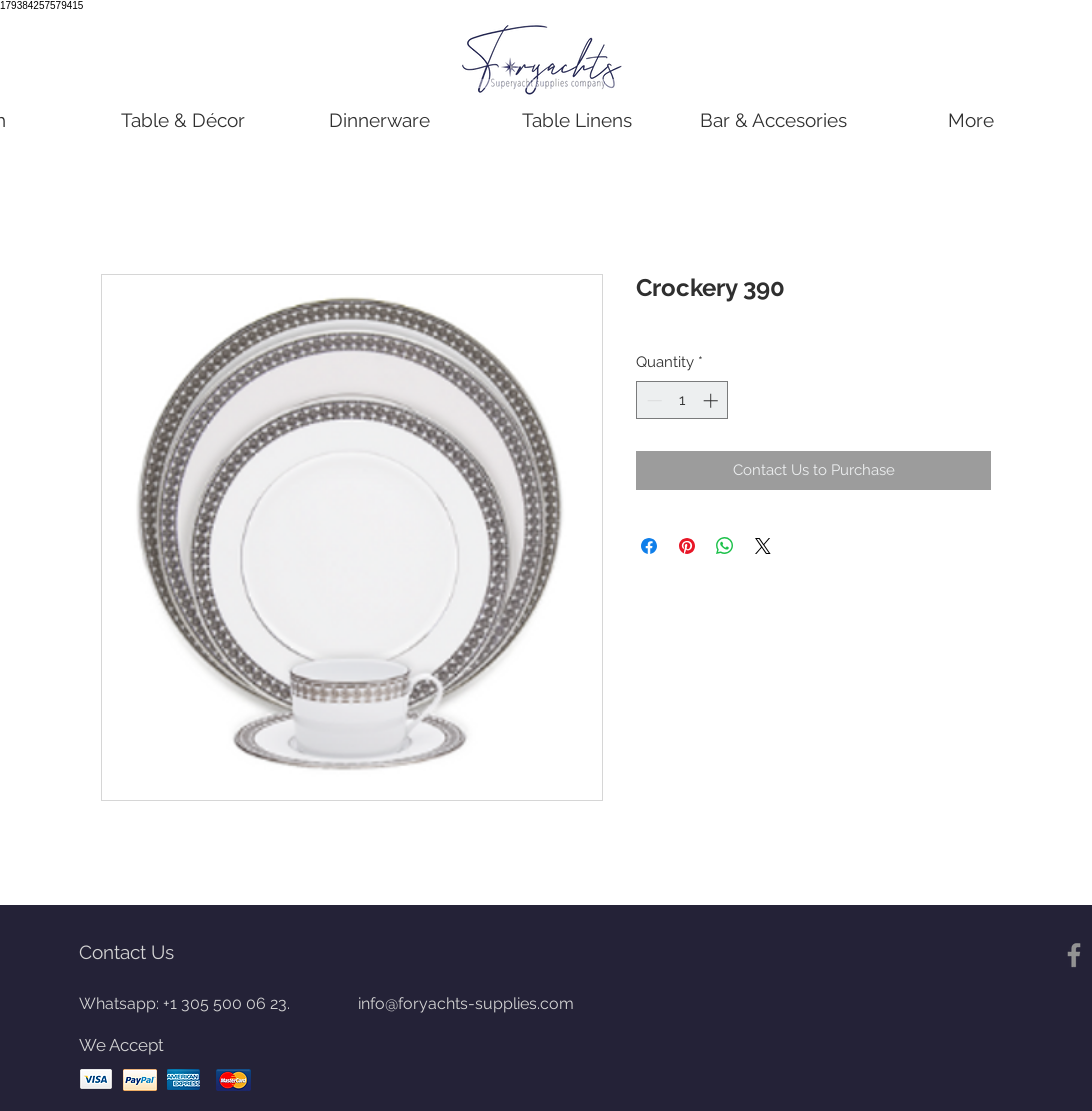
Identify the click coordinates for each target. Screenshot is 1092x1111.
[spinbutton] (682, 400)
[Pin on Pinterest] (687, 546)
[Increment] (712, 400)
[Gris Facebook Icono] (1074, 955)
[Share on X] (763, 546)
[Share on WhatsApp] (725, 546)
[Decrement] (652, 400)
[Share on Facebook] (649, 546)
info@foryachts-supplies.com (466, 1003)
